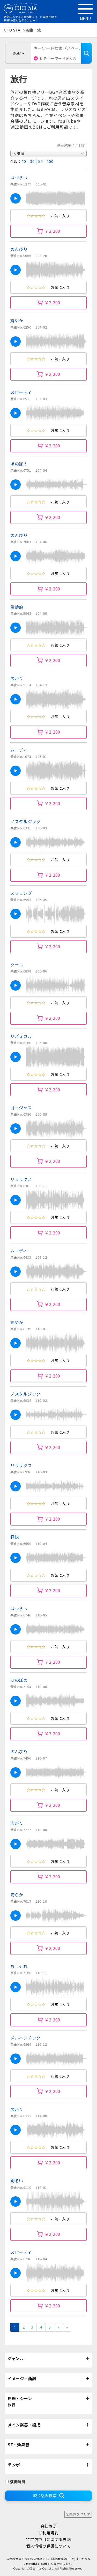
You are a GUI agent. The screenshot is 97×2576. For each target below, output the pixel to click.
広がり (16, 678)
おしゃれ (19, 1966)
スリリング (21, 893)
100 (50, 161)
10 (24, 161)
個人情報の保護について (48, 2546)
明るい (16, 2180)
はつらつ (19, 177)
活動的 (16, 607)
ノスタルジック (25, 821)
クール (16, 964)
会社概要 (48, 2526)
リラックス (21, 1179)
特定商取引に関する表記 (48, 2539)
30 (32, 161)
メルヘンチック (25, 2038)
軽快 (14, 1537)
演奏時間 (15, 2481)
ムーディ (18, 750)
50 (40, 161)
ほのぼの (19, 464)
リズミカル (21, 1036)
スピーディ (21, 392)
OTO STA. (12, 30)
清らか (16, 1895)
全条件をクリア (78, 2514)
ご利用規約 (48, 2532)
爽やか (16, 320)
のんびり (19, 249)
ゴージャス (21, 1107)
